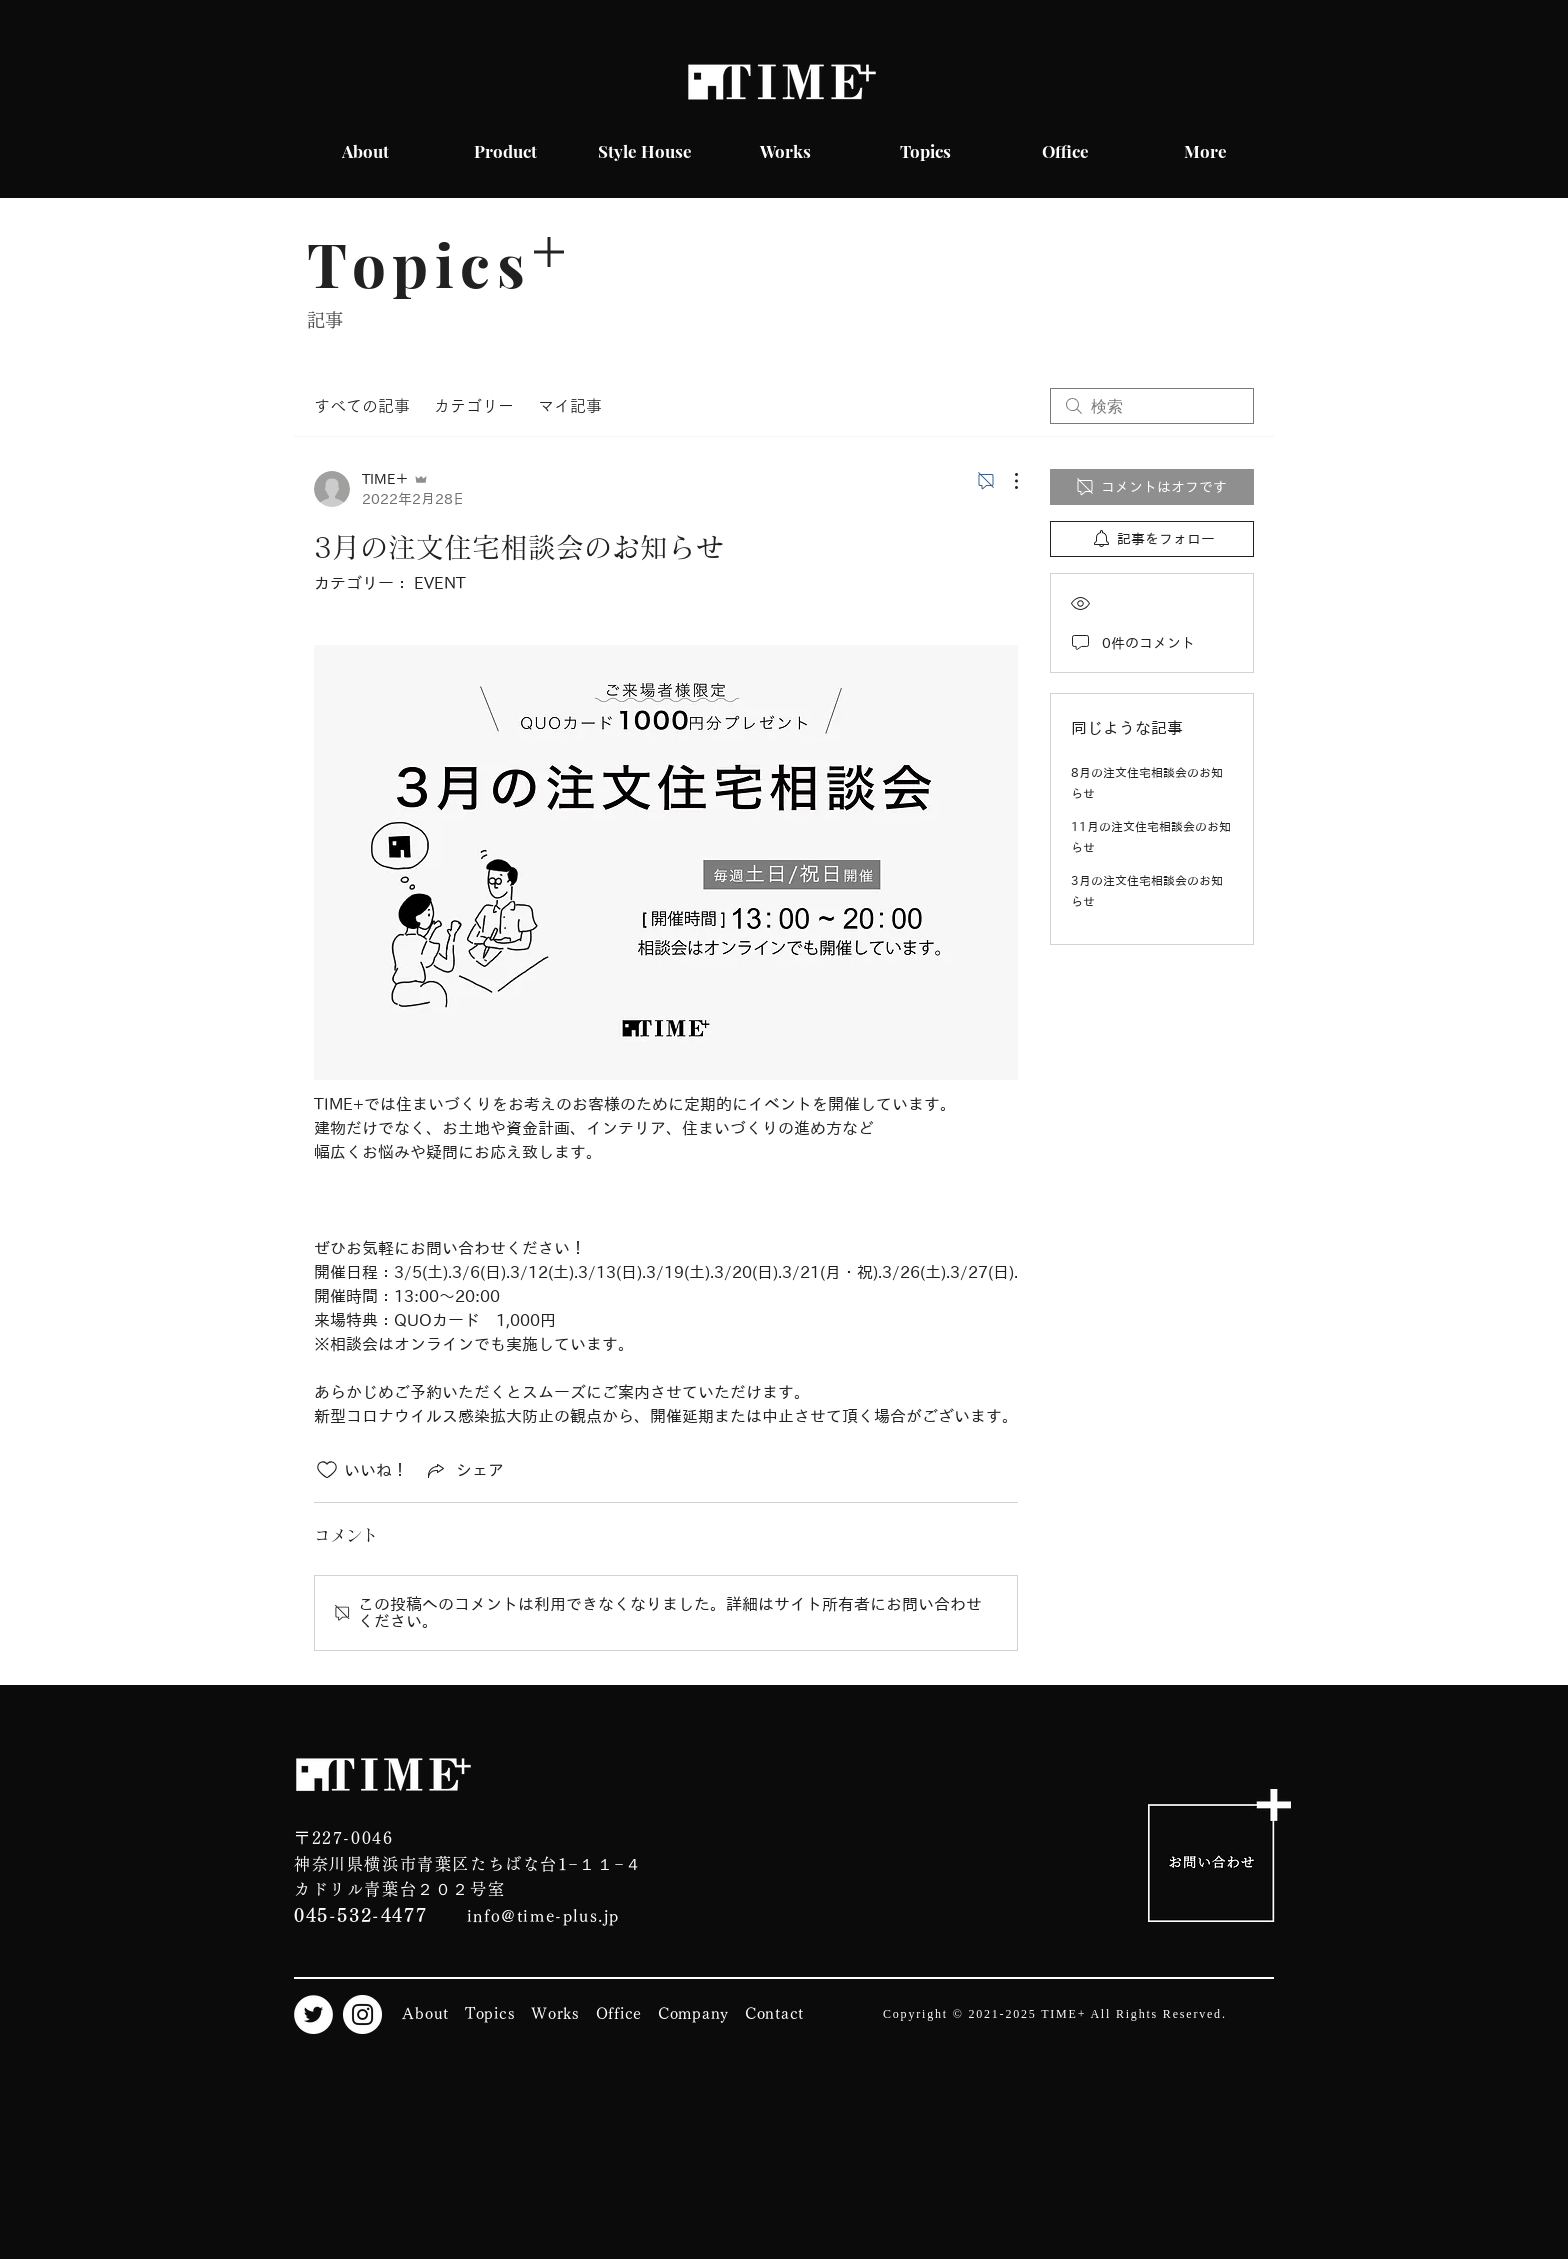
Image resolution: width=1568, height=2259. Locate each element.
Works (555, 2013)
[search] (1152, 406)
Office (619, 2013)
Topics (490, 2013)
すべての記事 (362, 406)
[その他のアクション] (1006, 481)
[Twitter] (313, 2014)
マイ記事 (570, 406)
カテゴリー (474, 406)
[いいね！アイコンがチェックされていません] (327, 1470)
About (425, 2013)
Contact (774, 2013)
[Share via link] (464, 1470)
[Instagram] (362, 2014)
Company (693, 2013)
